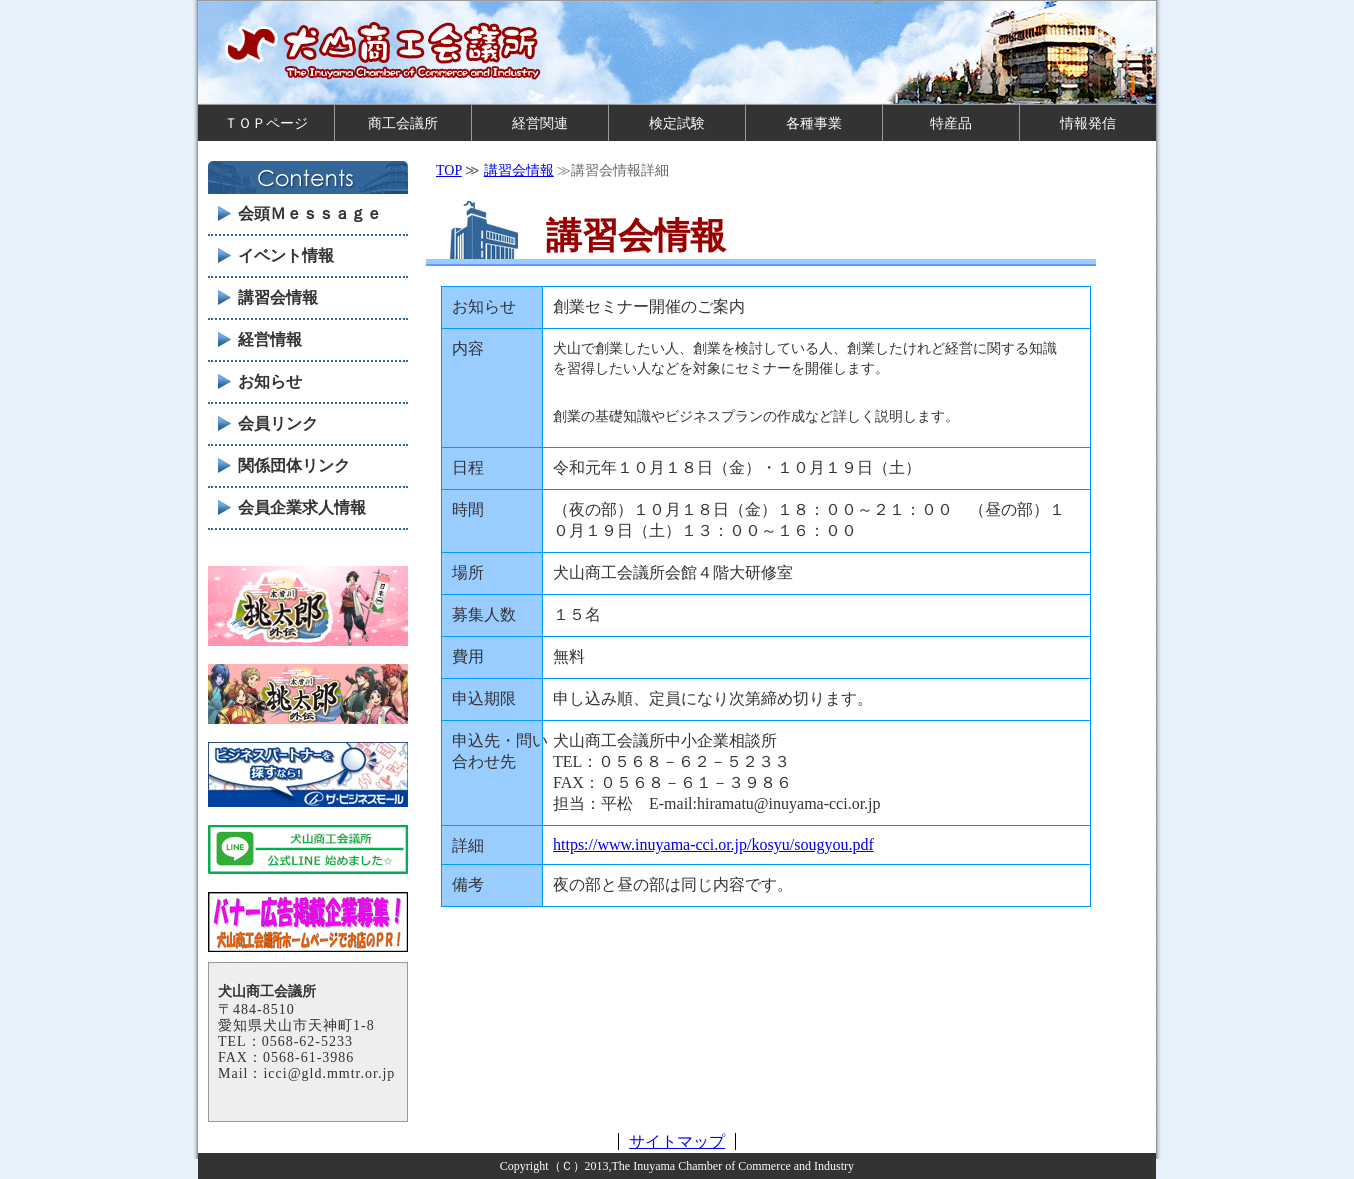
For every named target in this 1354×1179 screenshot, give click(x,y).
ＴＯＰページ (266, 123)
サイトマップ (677, 1141)
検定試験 (677, 123)
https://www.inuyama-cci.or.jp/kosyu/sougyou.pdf (713, 844)
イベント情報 (286, 255)
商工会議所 (403, 123)
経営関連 (540, 123)
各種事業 (814, 123)
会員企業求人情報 (302, 507)
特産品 (951, 123)
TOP (449, 170)
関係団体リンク (294, 465)
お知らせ (270, 381)
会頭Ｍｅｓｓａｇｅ (310, 213)
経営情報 (270, 339)
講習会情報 (519, 170)
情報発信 (1088, 123)
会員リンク (278, 423)
